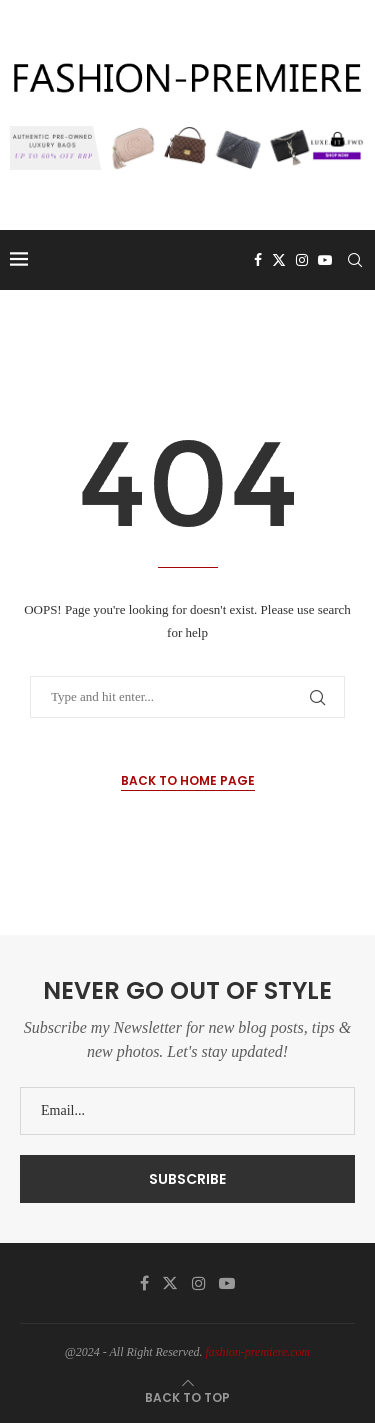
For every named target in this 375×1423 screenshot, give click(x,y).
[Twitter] (279, 260)
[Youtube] (325, 260)
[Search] (355, 260)
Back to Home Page (188, 780)
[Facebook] (258, 260)
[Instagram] (302, 260)
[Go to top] (187, 1397)
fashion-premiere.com (258, 1352)
